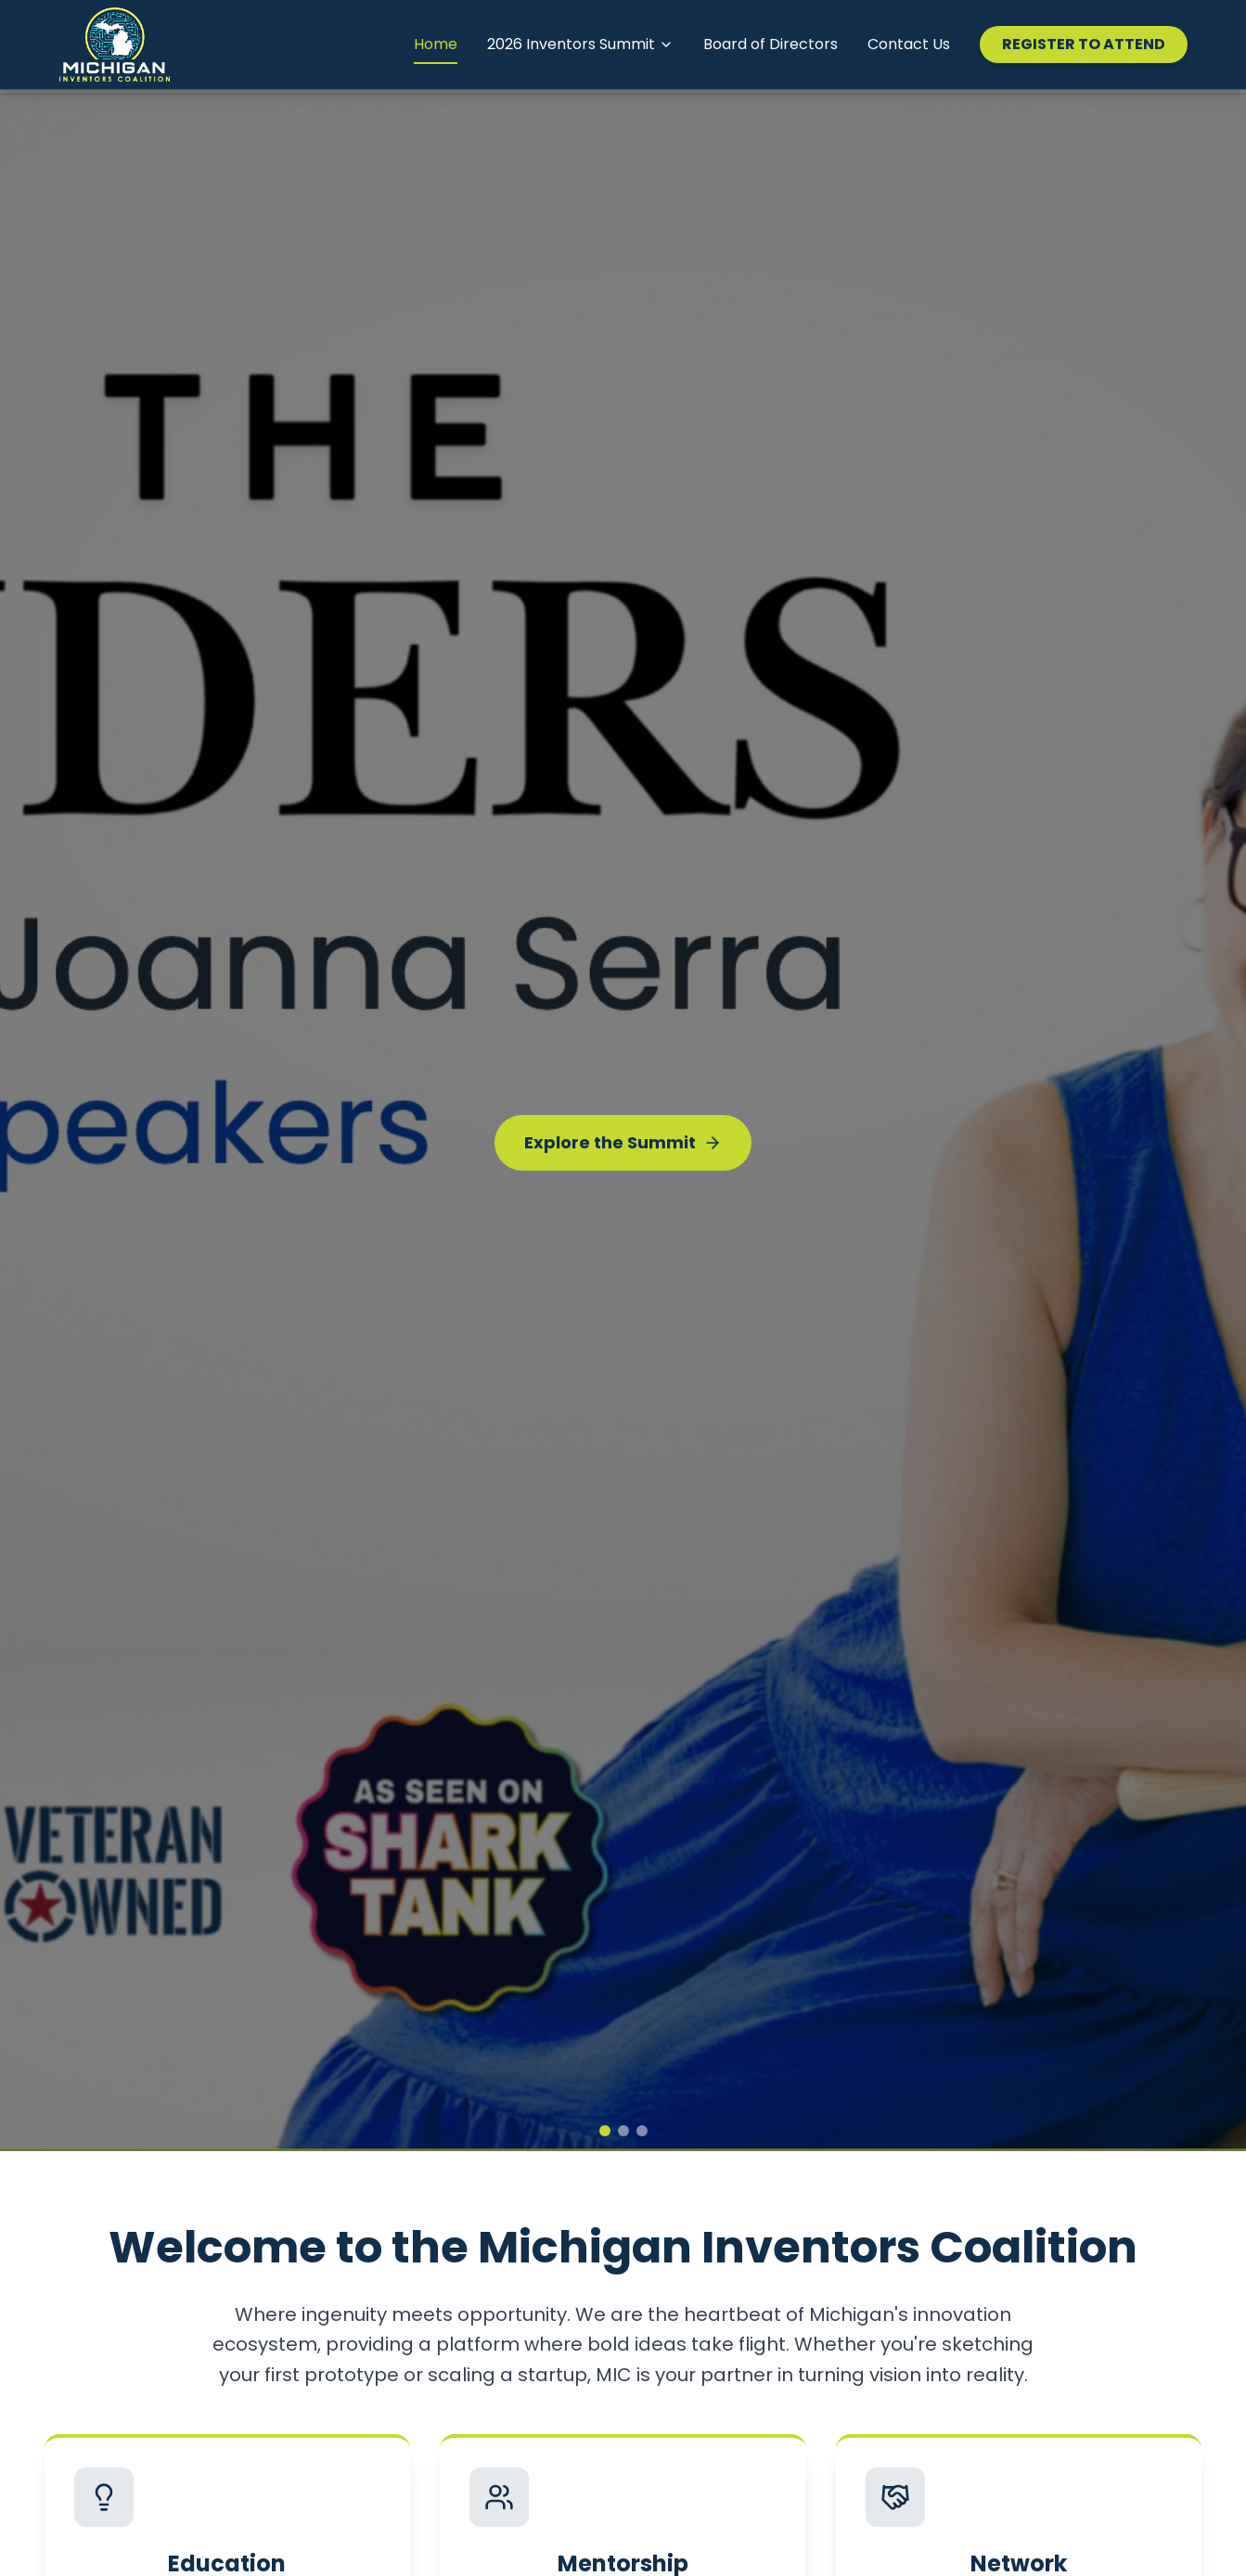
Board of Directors (770, 44)
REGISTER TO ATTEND (1083, 44)
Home (435, 44)
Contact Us (908, 44)
